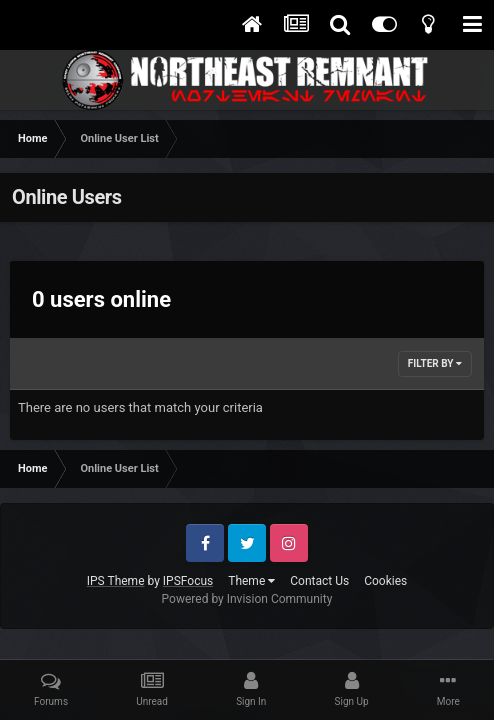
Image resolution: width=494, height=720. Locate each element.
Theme (251, 581)
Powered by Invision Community (247, 599)
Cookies (385, 581)
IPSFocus (188, 581)
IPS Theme (116, 581)
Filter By (435, 363)
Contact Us (319, 581)
